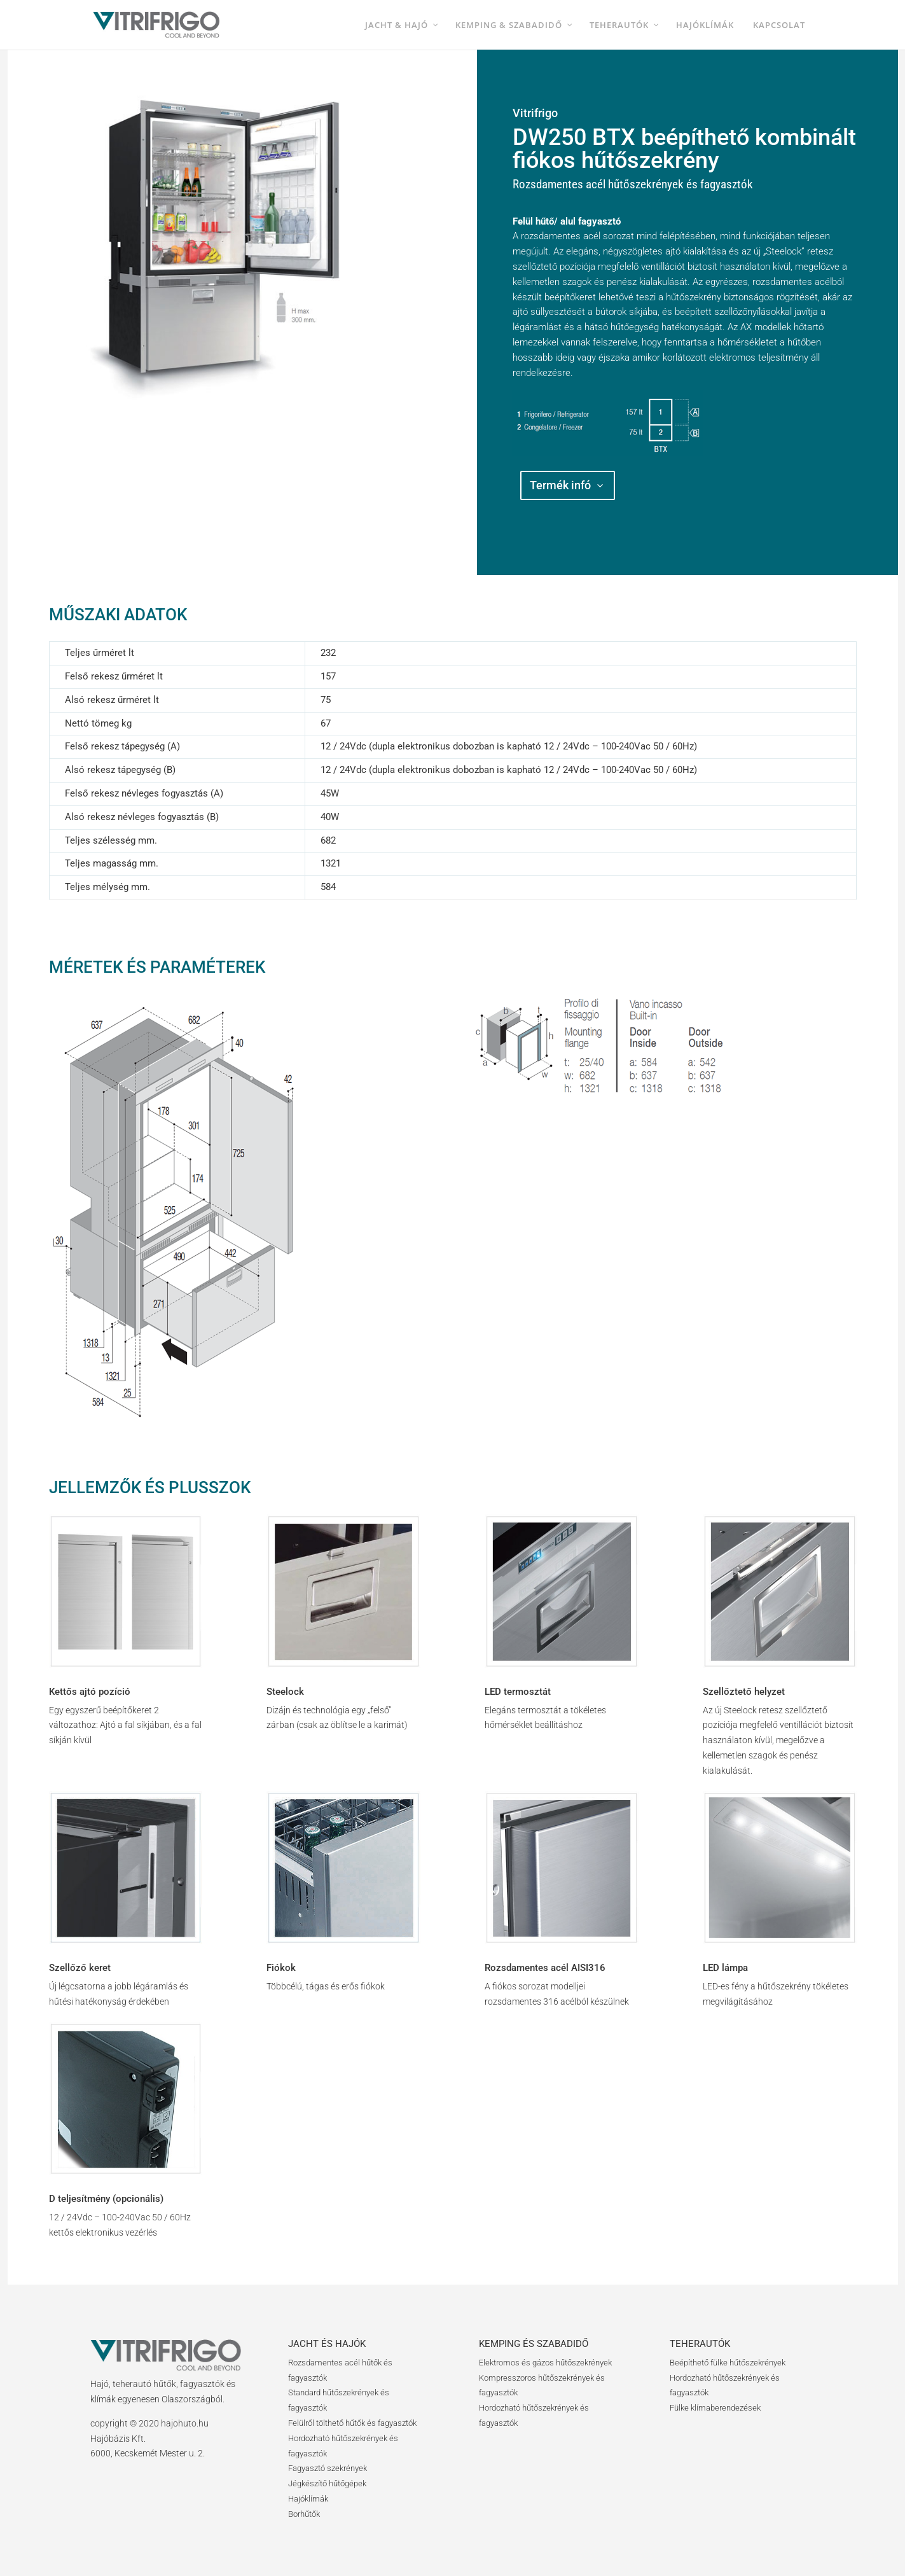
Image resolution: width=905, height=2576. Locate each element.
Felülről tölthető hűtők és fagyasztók (352, 2423)
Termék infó (560, 485)
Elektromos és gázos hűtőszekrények (545, 2362)
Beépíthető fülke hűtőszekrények (727, 2362)
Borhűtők (304, 2514)
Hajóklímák (308, 2498)
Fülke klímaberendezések (715, 2407)
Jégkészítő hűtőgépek (327, 2483)
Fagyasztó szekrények (327, 2468)
